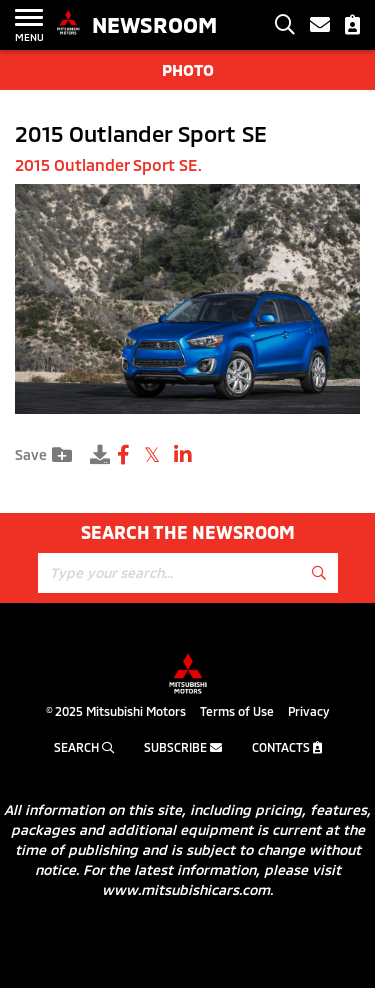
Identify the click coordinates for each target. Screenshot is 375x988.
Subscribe (183, 747)
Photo (188, 69)
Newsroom (154, 24)
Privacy (308, 711)
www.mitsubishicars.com (186, 889)
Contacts (287, 747)
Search (84, 747)
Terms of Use (237, 711)
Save (43, 455)
